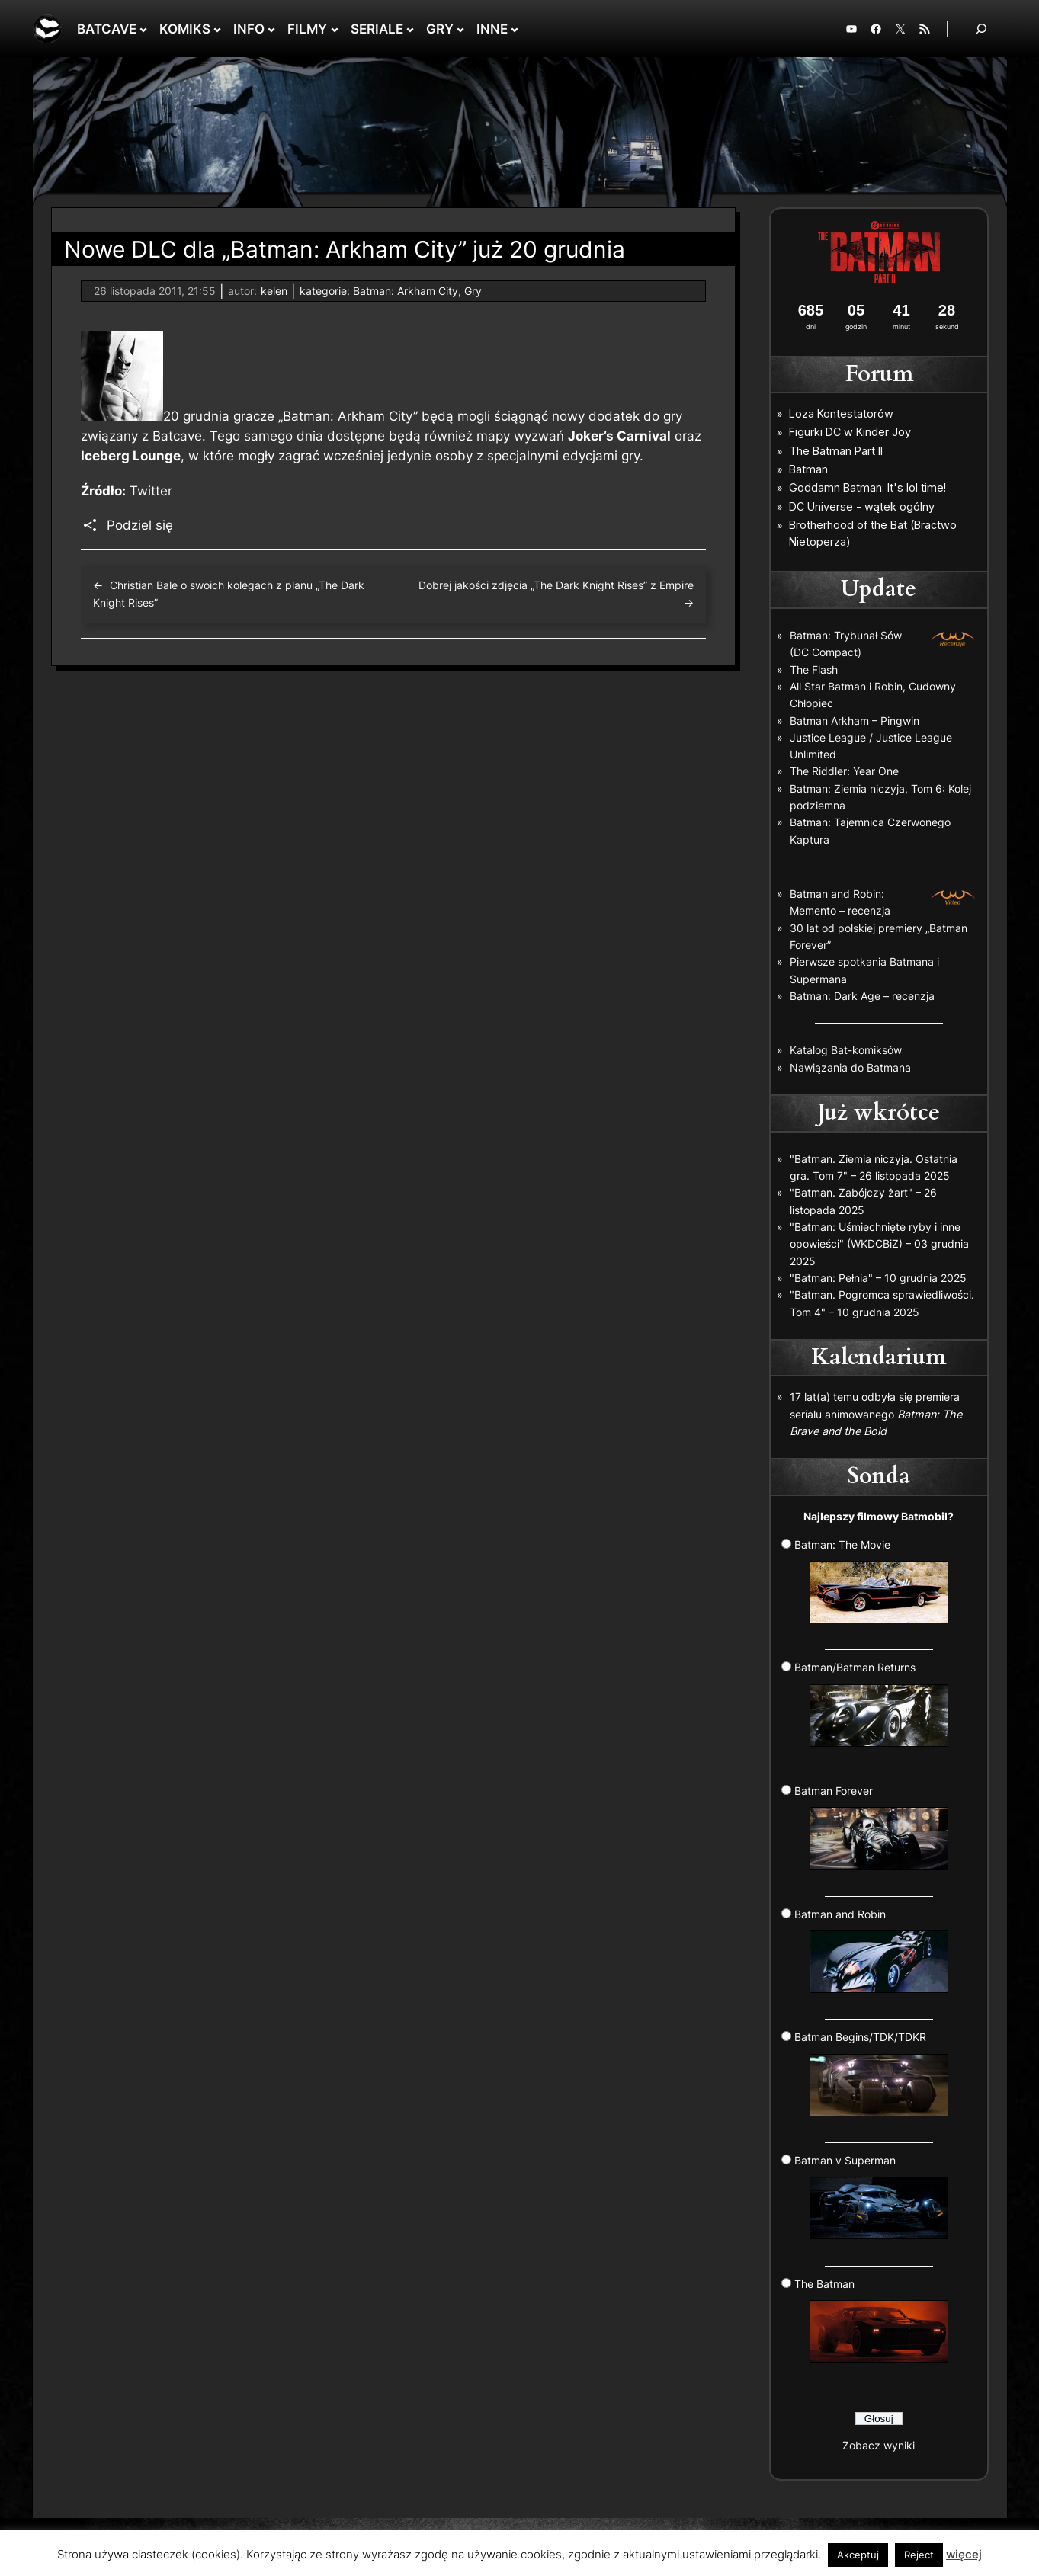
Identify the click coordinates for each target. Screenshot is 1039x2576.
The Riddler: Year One (844, 770)
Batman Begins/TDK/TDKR (871, 2073)
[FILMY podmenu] (334, 29)
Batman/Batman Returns (871, 1703)
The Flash (814, 669)
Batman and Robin (871, 1950)
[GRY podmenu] (460, 29)
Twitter (151, 490)
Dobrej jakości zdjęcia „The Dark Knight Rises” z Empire (556, 584)
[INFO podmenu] (271, 29)
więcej (964, 2554)
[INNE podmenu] (514, 29)
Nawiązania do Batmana (850, 1067)
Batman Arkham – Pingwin (854, 720)
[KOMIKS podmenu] (217, 29)
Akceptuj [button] (858, 2555)
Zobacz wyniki (878, 2445)
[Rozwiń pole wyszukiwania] (981, 28)
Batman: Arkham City (405, 290)
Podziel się (140, 525)
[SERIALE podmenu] (410, 29)
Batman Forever (871, 1827)
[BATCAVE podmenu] (143, 29)
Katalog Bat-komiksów (846, 1049)
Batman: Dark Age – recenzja (862, 995)
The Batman (871, 2320)
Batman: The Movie (871, 1580)
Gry (473, 290)
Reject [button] (919, 2555)
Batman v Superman (871, 2196)
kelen (274, 290)
